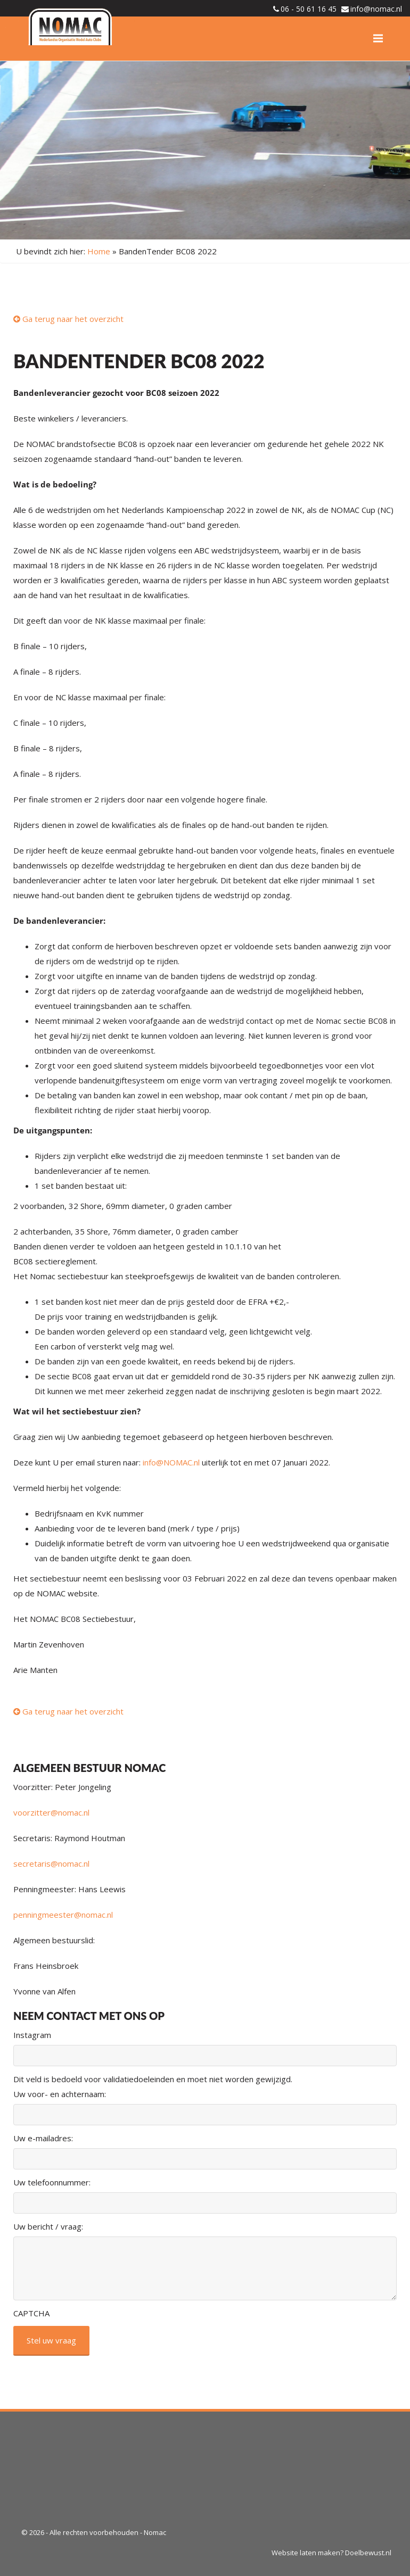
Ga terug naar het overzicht (68, 318)
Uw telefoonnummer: (52, 2182)
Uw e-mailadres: (43, 2138)
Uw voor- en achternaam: (59, 2094)
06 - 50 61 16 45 (309, 9)
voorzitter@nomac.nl (51, 1812)
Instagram (32, 2035)
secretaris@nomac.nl (51, 1863)
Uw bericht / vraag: (48, 2226)
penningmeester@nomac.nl (63, 1914)
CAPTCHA (31, 2313)
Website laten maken (306, 2552)
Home (98, 251)
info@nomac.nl (376, 9)
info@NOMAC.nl (171, 1462)
